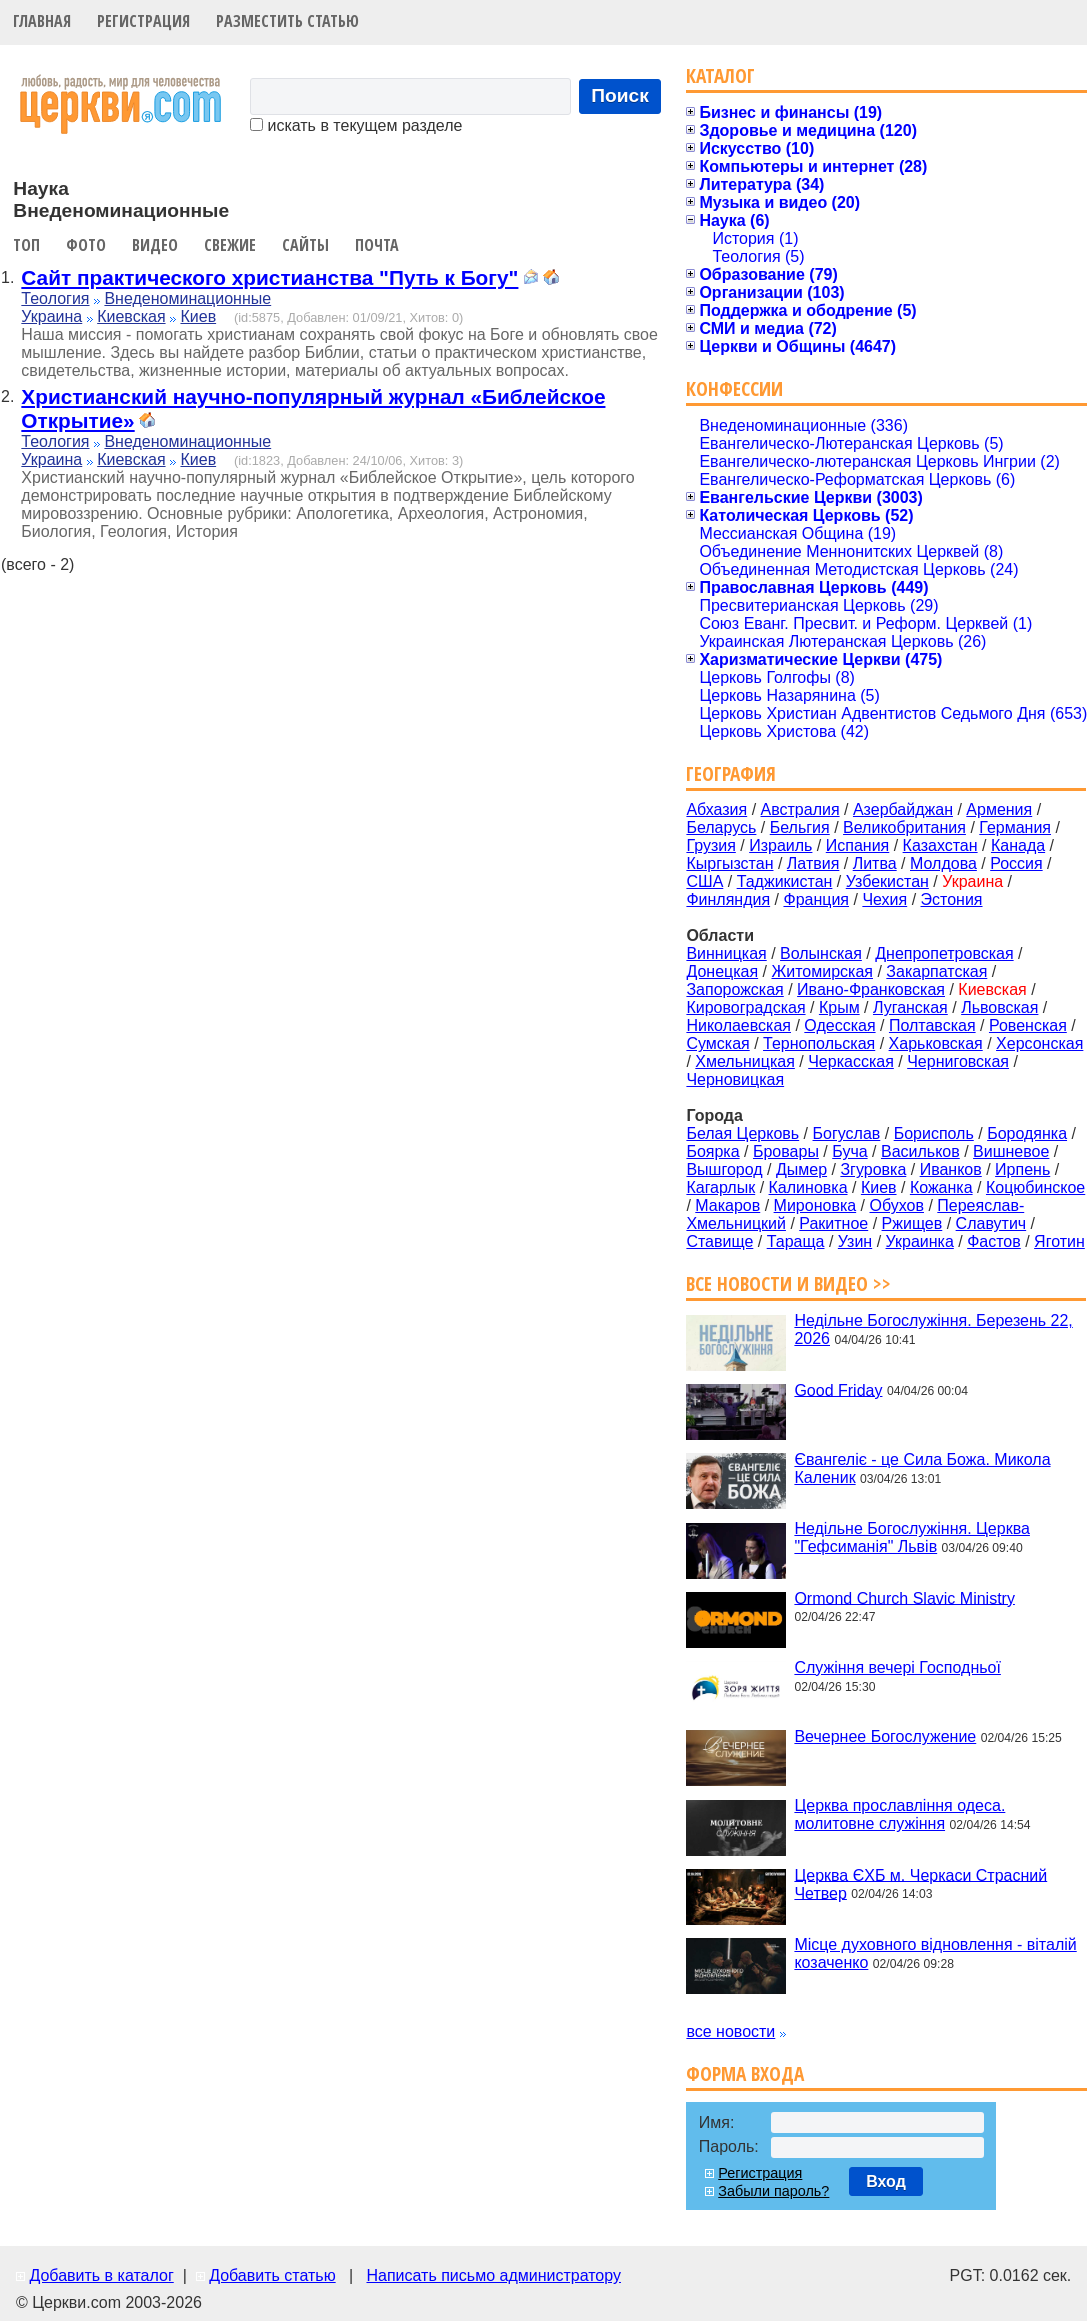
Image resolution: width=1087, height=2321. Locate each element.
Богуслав (847, 1133)
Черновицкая (735, 1079)
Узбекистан (887, 881)
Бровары (786, 1151)
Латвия (813, 863)
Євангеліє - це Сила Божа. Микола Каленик (922, 1468)
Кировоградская (745, 1007)
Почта (377, 245)
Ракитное (833, 1223)
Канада (1018, 845)
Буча (849, 1151)
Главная (42, 21)
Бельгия (800, 827)
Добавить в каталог (101, 2275)
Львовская (999, 1007)
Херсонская (1039, 1043)
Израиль (780, 845)
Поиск (620, 95)
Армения (999, 809)
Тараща (796, 1241)
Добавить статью (272, 2275)
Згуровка (873, 1169)
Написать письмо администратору (493, 2275)
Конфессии (734, 388)
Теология (55, 298)
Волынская (821, 953)
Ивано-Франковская (871, 989)
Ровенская (1028, 1025)
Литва (875, 863)
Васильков (920, 1151)
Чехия (884, 899)
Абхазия (716, 809)
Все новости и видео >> (788, 1283)
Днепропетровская (944, 953)
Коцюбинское (1035, 1187)
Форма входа (745, 2073)
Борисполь (934, 1133)
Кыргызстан (729, 863)
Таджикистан (785, 881)
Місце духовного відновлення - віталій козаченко (935, 1953)
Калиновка (808, 1187)
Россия (1016, 863)
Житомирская (822, 971)
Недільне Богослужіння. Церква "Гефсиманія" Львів (911, 1537)
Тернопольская (819, 1043)
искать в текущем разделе (356, 125)
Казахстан (940, 845)
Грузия (710, 845)
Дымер (801, 1169)
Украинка (920, 1241)
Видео (155, 245)
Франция (816, 899)
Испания (858, 845)
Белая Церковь (742, 1133)
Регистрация (143, 21)
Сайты (305, 245)
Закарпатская (936, 971)
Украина (51, 316)
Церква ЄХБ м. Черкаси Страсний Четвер (920, 1883)
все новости (730, 2031)
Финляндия (728, 899)
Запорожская (734, 989)
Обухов (896, 1205)
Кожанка (941, 1187)
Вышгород (724, 1169)
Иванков (951, 1169)
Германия (1015, 827)
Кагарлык (720, 1187)
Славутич (991, 1223)
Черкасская (851, 1061)
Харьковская (936, 1043)
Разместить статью (287, 21)
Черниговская (958, 1061)
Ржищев (912, 1223)
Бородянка (1027, 1133)
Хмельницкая (745, 1061)
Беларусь (721, 827)
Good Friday (838, 1389)
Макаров (727, 1205)
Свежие (230, 245)
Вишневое (1011, 1151)
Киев (198, 316)
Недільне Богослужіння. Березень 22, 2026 (933, 1329)
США (704, 881)
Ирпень (1022, 1169)
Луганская (910, 1007)
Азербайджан (903, 809)
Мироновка (815, 1205)
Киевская (131, 316)
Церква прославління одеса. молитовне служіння (899, 1814)
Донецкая (722, 971)
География (731, 773)
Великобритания (904, 827)
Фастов (994, 1241)
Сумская (717, 1043)
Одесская (839, 1025)
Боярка (712, 1151)
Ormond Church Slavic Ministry (904, 1597)
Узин (855, 1241)
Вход (886, 2181)
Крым (839, 1007)
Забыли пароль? (773, 2191)
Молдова (943, 863)
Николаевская (738, 1025)
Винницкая (726, 953)
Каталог (720, 75)
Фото (86, 245)
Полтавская (932, 1025)
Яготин (1059, 1241)
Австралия (800, 809)
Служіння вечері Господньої (897, 1667)
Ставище (719, 1241)
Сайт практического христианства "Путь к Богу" (269, 277)
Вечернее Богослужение (885, 1736)
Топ (26, 245)
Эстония (952, 899)
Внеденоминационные (187, 298)
